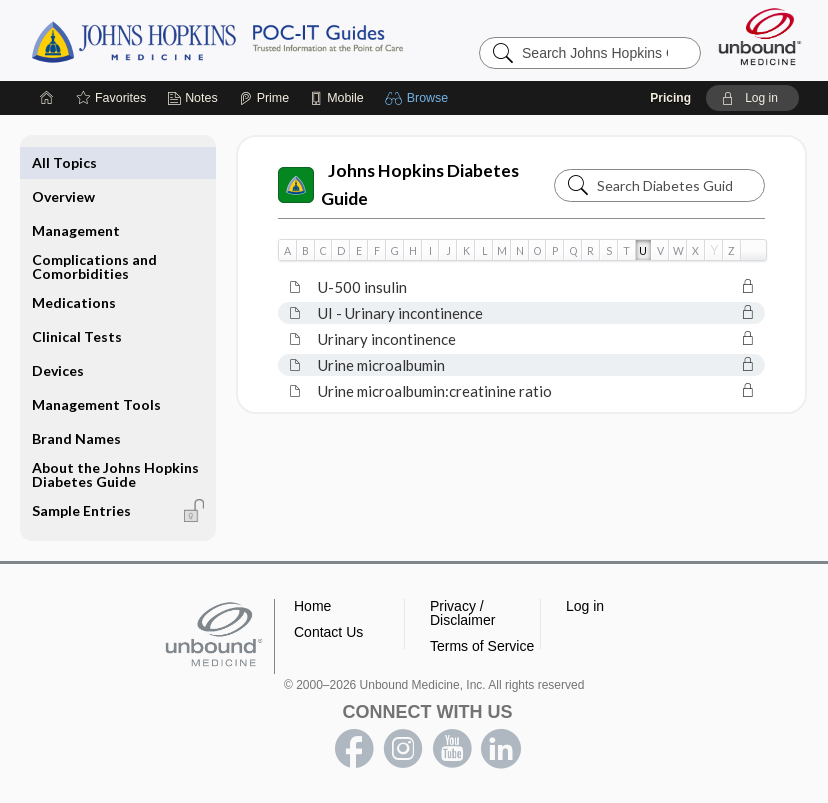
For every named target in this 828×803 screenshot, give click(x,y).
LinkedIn (501, 749)
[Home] (47, 98)
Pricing (670, 98)
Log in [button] (585, 606)
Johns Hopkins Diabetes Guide (398, 184)
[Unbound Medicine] (760, 36)
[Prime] (264, 98)
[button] (419, 98)
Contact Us (328, 632)
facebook (354, 749)
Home (312, 606)
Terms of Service (482, 646)
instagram (403, 749)
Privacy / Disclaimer (462, 613)
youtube (452, 749)
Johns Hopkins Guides (279, 40)
